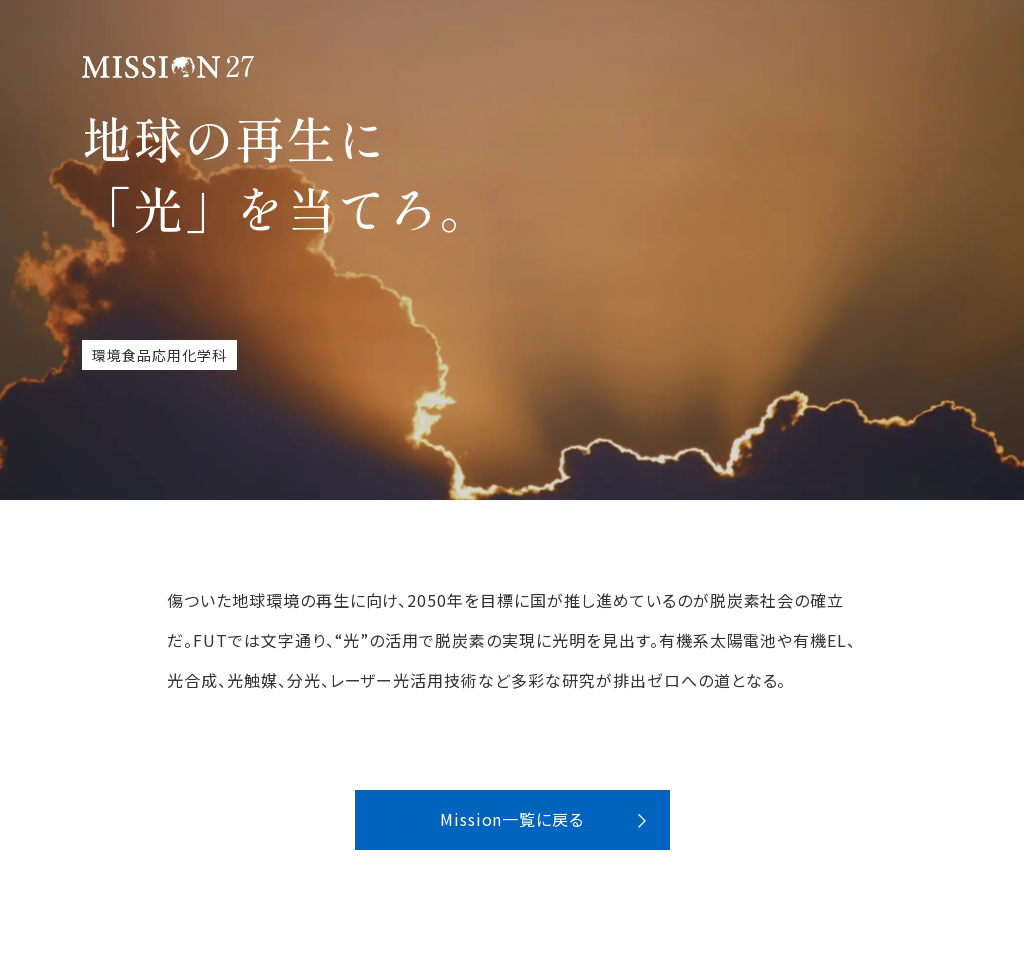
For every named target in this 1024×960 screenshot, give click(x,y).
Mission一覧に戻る (512, 819)
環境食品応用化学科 (159, 355)
